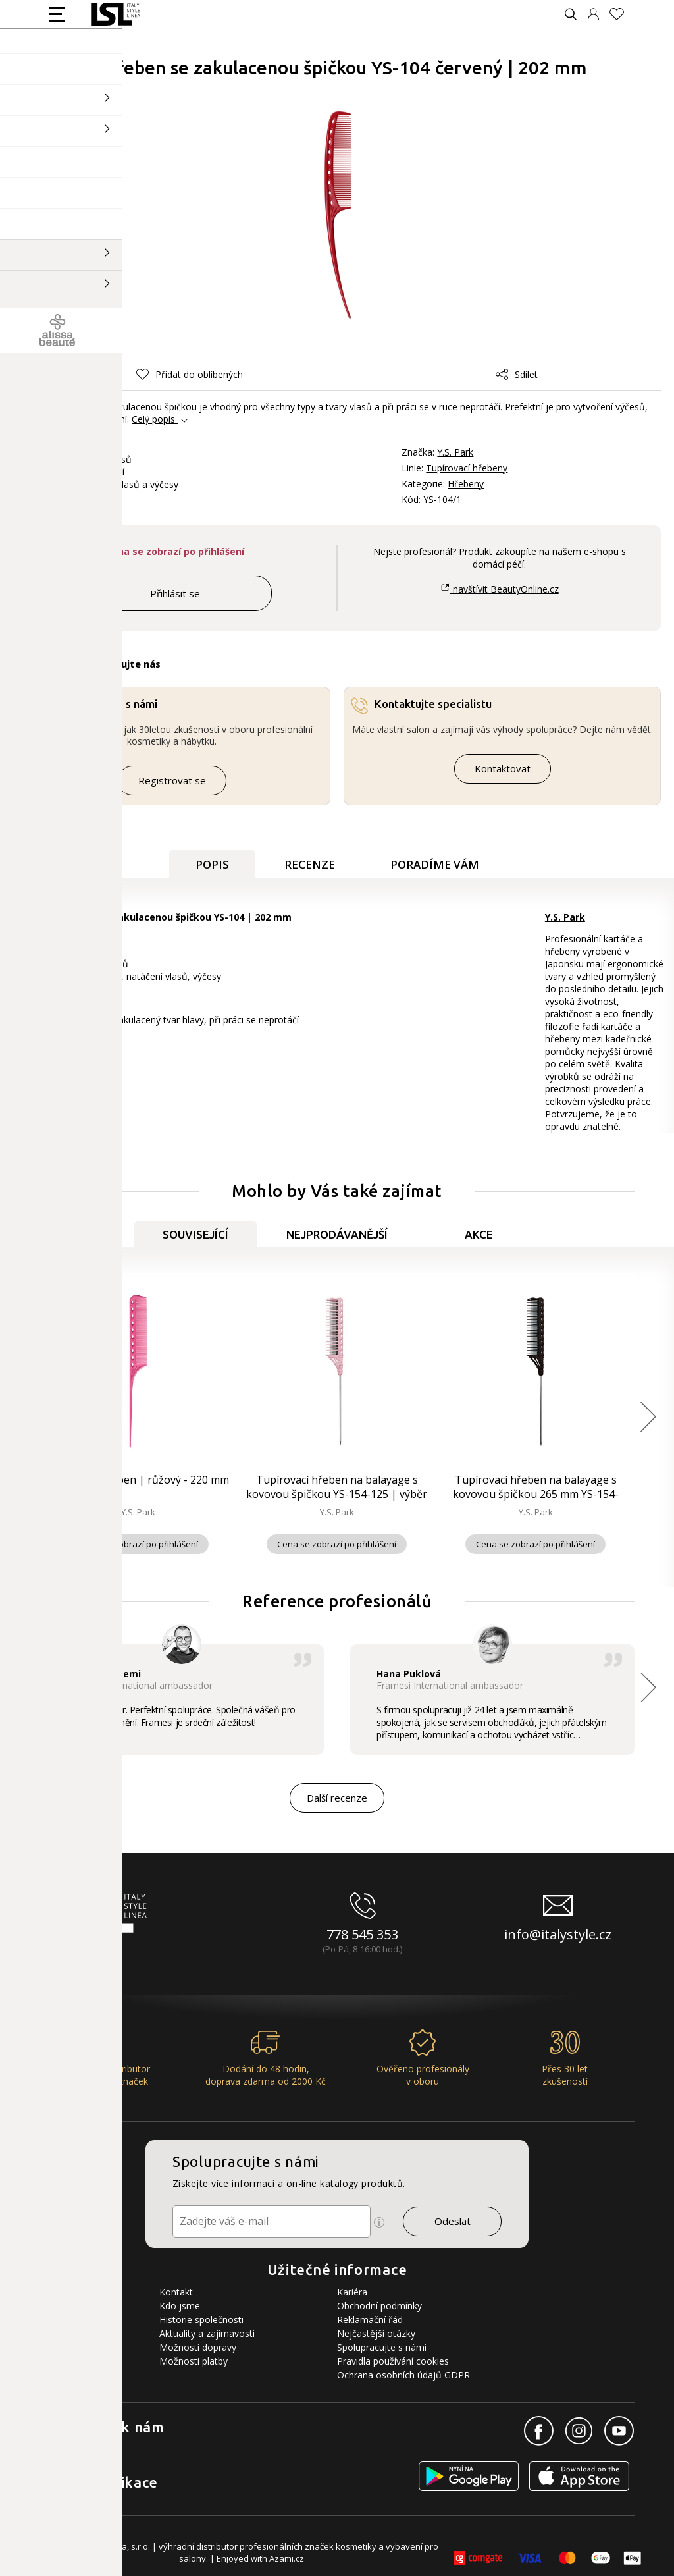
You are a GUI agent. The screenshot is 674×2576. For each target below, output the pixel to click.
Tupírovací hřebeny (466, 468)
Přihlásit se (175, 593)
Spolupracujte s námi (382, 2347)
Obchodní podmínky (379, 2305)
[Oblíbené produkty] (622, 14)
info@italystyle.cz (557, 1934)
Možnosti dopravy (197, 2347)
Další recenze (337, 1797)
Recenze (309, 864)
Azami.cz (286, 2558)
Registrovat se (172, 780)
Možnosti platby (193, 2361)
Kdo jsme (179, 2305)
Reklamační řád (370, 2319)
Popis (212, 864)
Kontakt (176, 2292)
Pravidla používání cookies (393, 2361)
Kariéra (352, 2292)
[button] (189, 374)
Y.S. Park (455, 452)
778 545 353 (362, 1934)
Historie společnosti (201, 2319)
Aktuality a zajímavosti (207, 2333)
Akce (479, 1234)
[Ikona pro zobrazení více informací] (379, 2222)
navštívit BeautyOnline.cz (499, 589)
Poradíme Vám (434, 864)
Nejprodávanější (337, 1234)
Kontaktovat (503, 768)
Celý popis (153, 419)
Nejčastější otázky (376, 2333)
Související (195, 1234)
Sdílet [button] (517, 374)
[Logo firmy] (115, 14)
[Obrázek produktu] (338, 215)
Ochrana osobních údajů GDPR (403, 2375)
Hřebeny (466, 483)
